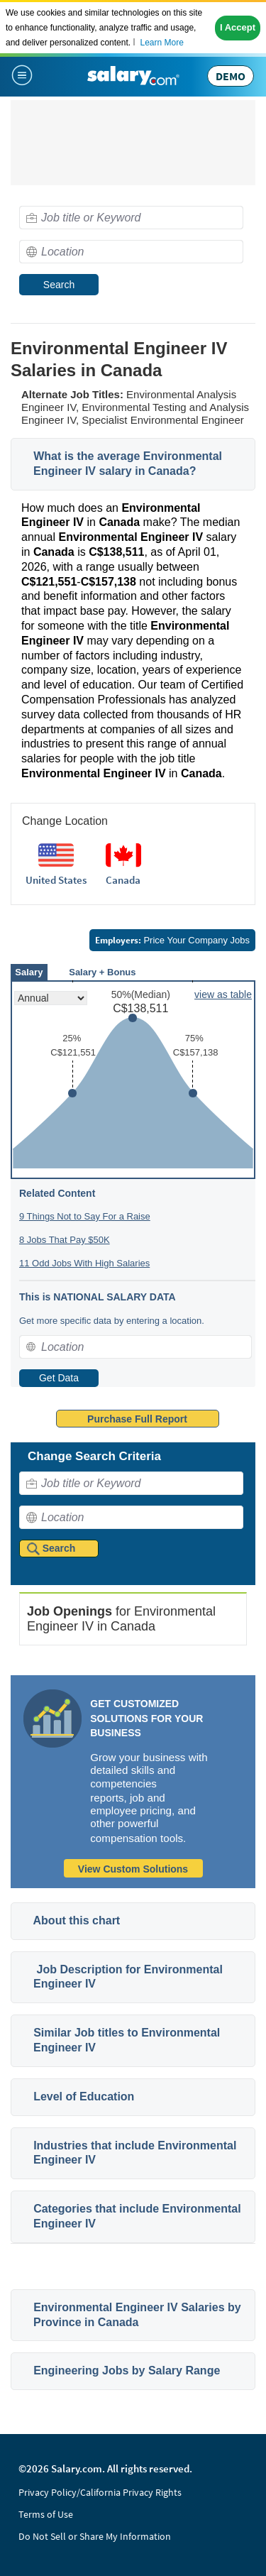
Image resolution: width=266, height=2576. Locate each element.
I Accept (237, 27)
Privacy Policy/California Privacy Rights (100, 2492)
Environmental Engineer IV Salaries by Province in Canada (137, 2314)
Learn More (161, 43)
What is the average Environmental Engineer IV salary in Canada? (127, 463)
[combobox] (131, 217)
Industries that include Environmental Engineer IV (134, 2152)
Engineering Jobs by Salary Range (126, 2370)
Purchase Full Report (137, 1419)
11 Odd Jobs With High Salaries (84, 1263)
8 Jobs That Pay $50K (64, 1239)
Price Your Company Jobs (172, 940)
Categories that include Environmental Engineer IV (137, 2216)
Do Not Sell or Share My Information (94, 2536)
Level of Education (83, 2096)
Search (58, 284)
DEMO (230, 76)
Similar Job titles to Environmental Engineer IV (126, 2040)
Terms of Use (45, 2514)
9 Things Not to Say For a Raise (84, 1216)
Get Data (59, 1377)
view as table (223, 994)
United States (56, 880)
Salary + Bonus (102, 972)
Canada (123, 880)
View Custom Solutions (133, 1869)
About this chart (77, 1920)
